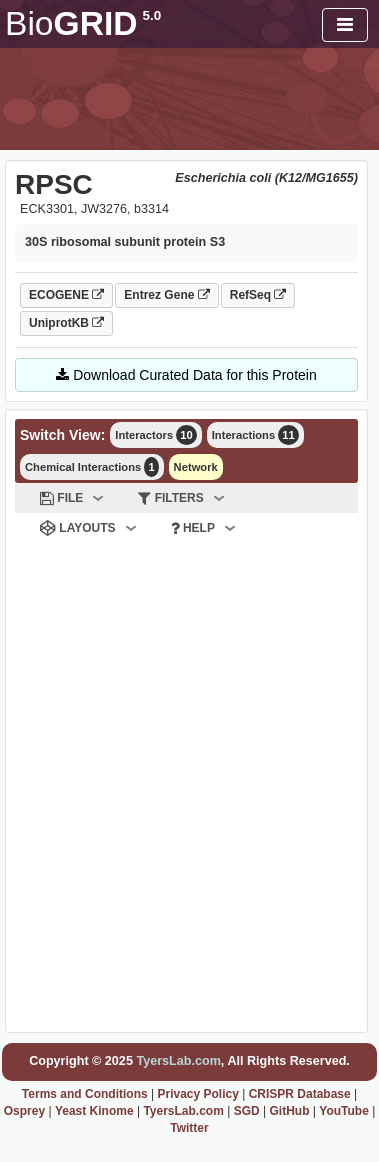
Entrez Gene (166, 295)
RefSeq (258, 295)
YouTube (344, 1111)
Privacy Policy (197, 1094)
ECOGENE (66, 295)
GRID (83, 23)
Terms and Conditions (85, 1094)
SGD (247, 1111)
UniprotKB (66, 323)
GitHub (289, 1111)
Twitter (189, 1128)
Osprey (24, 1111)
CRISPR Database (300, 1094)
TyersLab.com (178, 1061)
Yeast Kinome (94, 1111)
